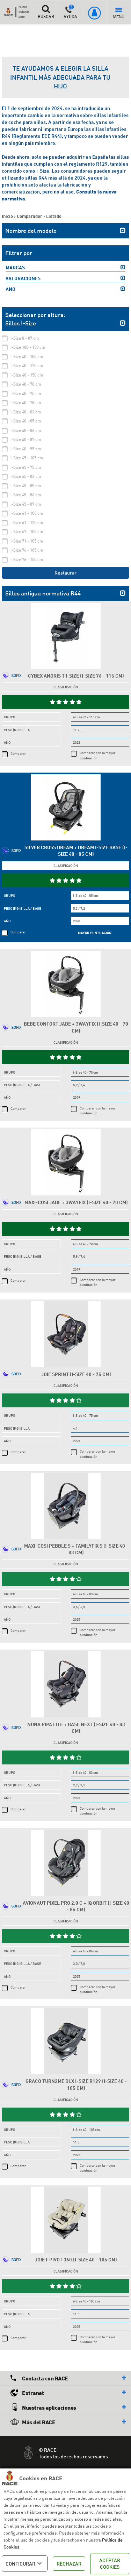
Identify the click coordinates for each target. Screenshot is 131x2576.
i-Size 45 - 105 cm (26, 457)
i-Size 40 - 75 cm (25, 393)
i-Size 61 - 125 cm (26, 522)
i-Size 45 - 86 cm (25, 494)
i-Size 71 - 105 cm (26, 541)
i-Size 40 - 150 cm (26, 375)
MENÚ (118, 13)
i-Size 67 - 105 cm (26, 531)
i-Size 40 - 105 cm (26, 356)
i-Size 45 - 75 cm (25, 467)
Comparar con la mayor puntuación (97, 755)
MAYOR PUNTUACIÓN (94, 933)
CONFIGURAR (25, 2563)
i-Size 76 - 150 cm (26, 559)
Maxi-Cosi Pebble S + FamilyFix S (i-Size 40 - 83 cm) (76, 1549)
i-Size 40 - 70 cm (25, 384)
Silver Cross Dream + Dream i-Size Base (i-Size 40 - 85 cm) (76, 850)
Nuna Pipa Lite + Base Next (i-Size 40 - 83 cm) (76, 1727)
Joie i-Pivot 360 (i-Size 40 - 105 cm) (76, 2259)
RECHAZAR (69, 2564)
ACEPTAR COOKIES (109, 2563)
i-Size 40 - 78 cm (25, 402)
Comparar (18, 753)
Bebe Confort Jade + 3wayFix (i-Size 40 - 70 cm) (76, 1027)
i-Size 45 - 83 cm (25, 476)
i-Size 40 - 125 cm (26, 365)
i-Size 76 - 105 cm (26, 550)
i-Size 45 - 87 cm (25, 504)
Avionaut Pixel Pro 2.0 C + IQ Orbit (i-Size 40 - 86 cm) (76, 1906)
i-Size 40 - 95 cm (25, 448)
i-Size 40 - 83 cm (25, 411)
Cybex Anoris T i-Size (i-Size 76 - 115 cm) (76, 676)
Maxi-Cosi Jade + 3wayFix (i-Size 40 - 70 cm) (76, 1202)
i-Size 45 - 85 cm (25, 485)
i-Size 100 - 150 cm (27, 347)
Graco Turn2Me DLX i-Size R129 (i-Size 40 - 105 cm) (76, 2084)
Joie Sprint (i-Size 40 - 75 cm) (76, 1374)
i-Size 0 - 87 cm (24, 338)
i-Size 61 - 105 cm (26, 513)
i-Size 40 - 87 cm (25, 439)
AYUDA (70, 12)
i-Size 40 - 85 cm (25, 421)
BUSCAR (46, 12)
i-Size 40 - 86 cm (25, 430)
